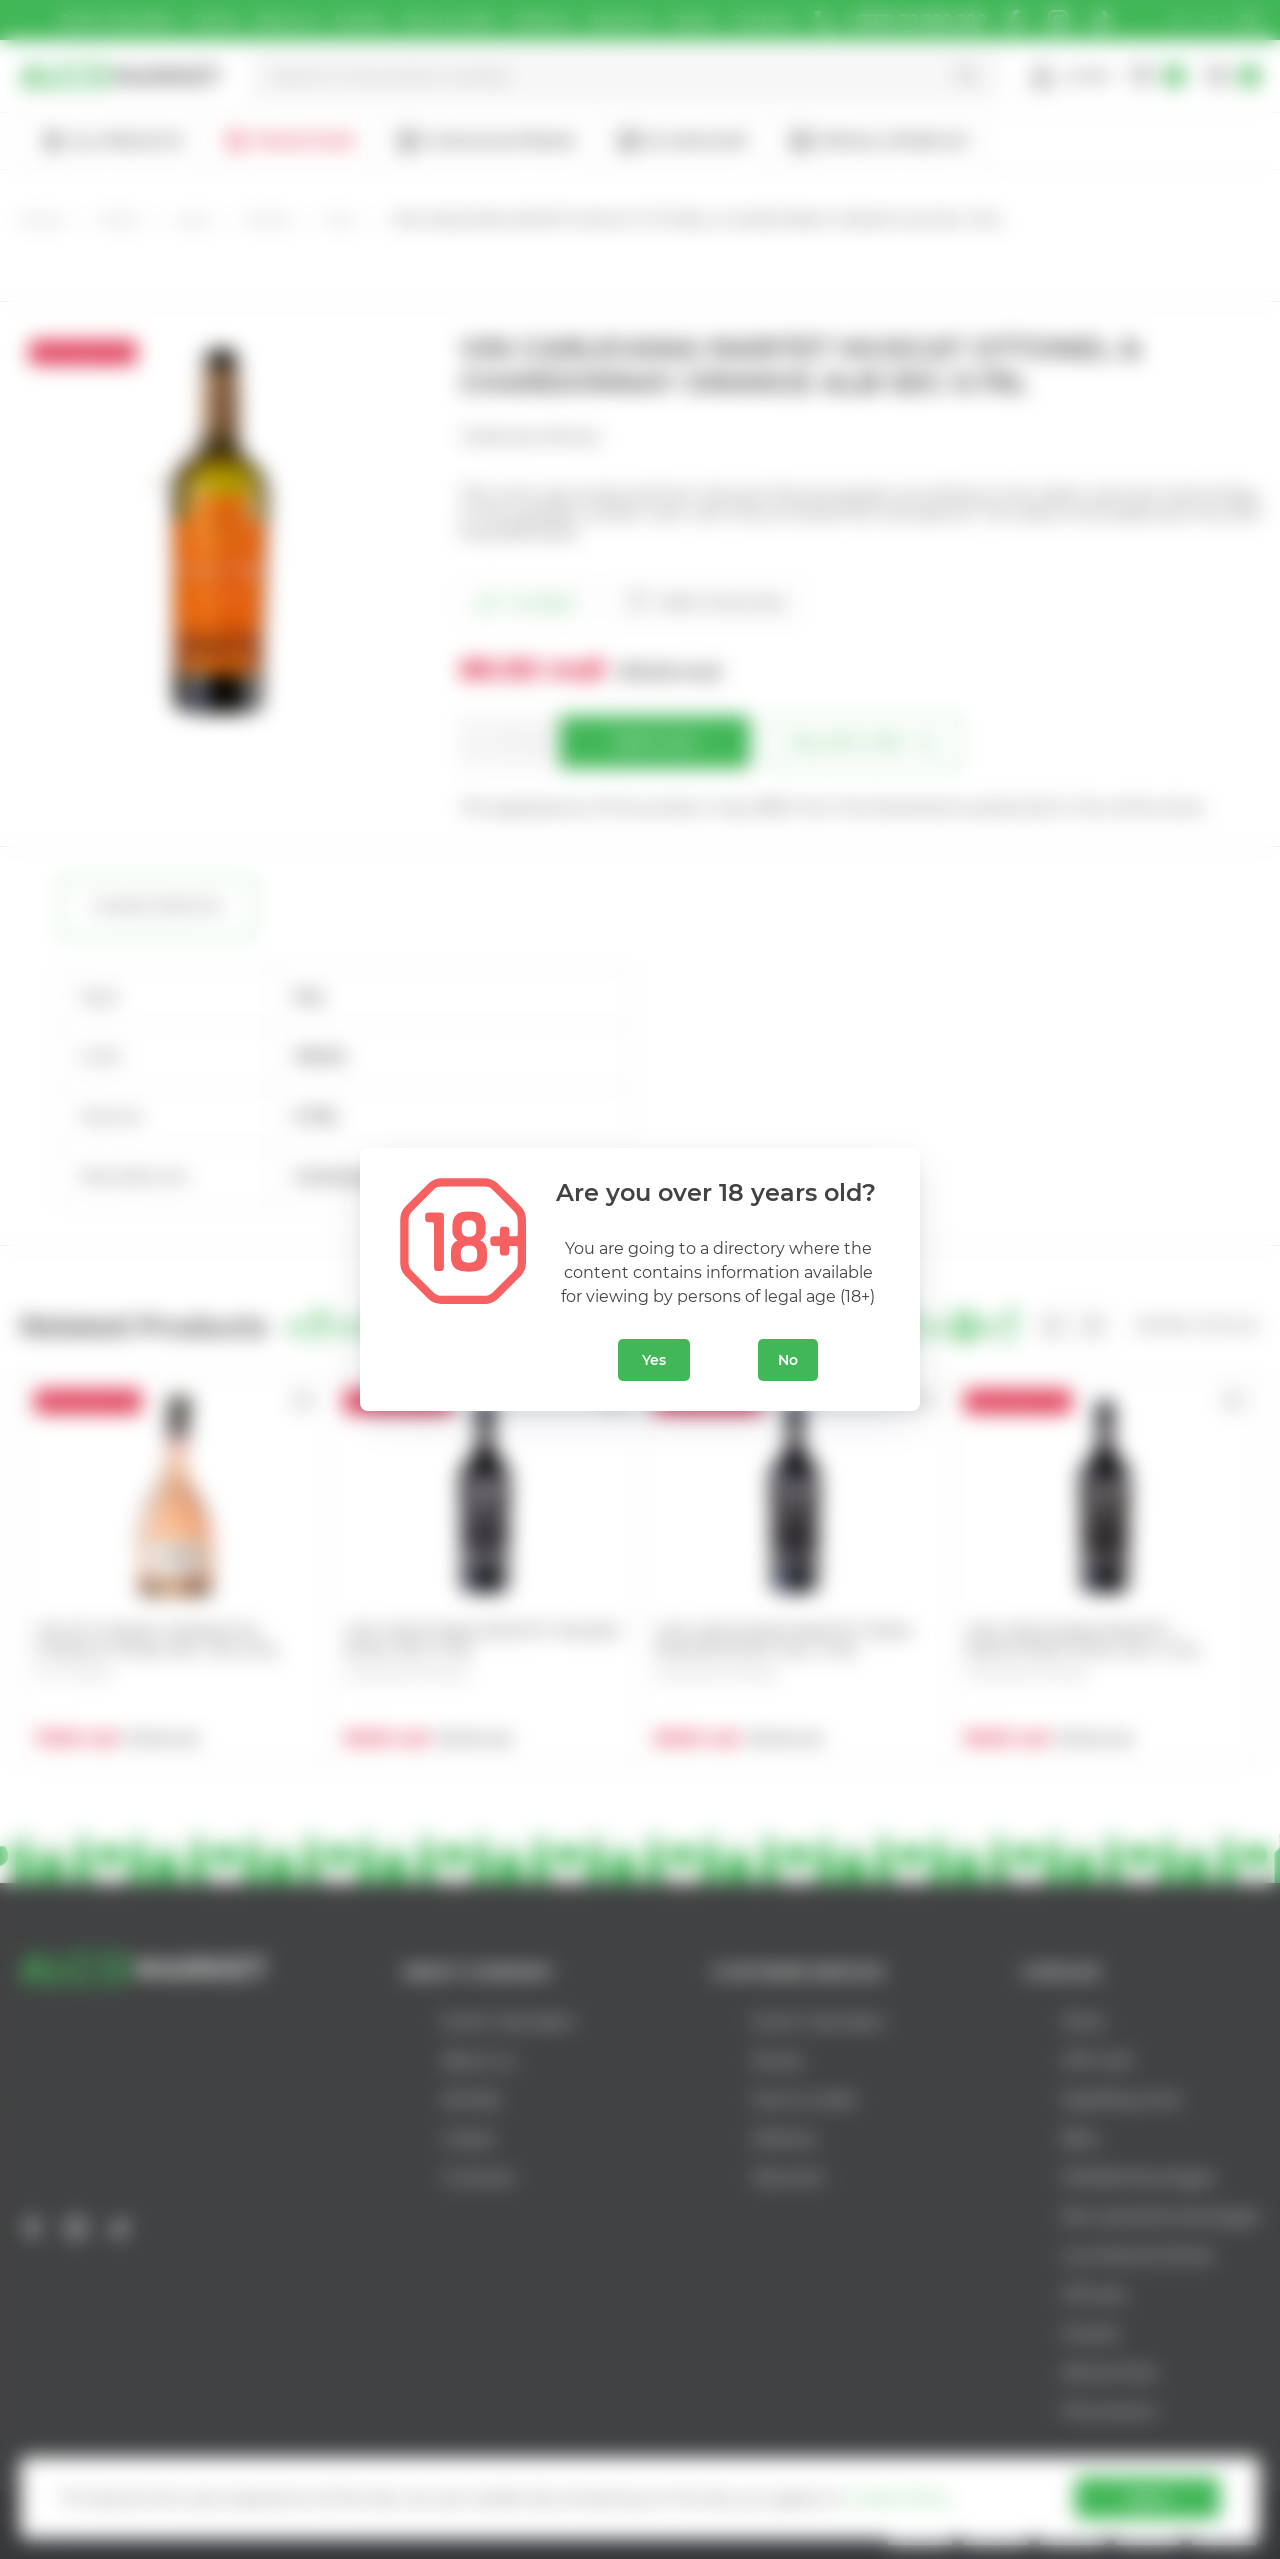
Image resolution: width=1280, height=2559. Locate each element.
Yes (654, 1360)
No (788, 1360)
